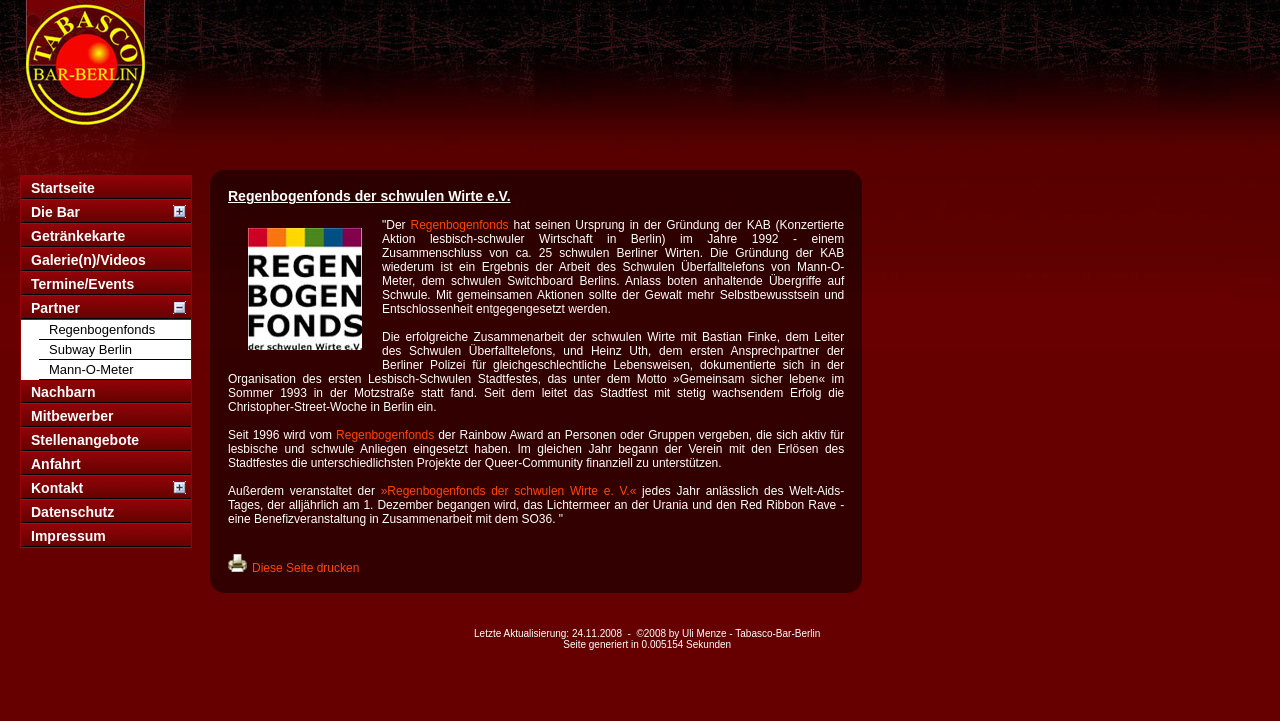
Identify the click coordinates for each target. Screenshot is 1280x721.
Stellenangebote (85, 440)
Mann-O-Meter (91, 369)
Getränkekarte (78, 236)
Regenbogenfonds (102, 329)
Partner (55, 308)
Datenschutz (72, 512)
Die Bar (55, 212)
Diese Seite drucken (305, 568)
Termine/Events (82, 284)
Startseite (63, 188)
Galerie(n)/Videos (88, 260)
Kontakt (57, 488)
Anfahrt (56, 464)
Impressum (68, 536)
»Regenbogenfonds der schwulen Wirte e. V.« (509, 491)
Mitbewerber (72, 416)
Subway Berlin (90, 349)
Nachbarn (63, 392)
